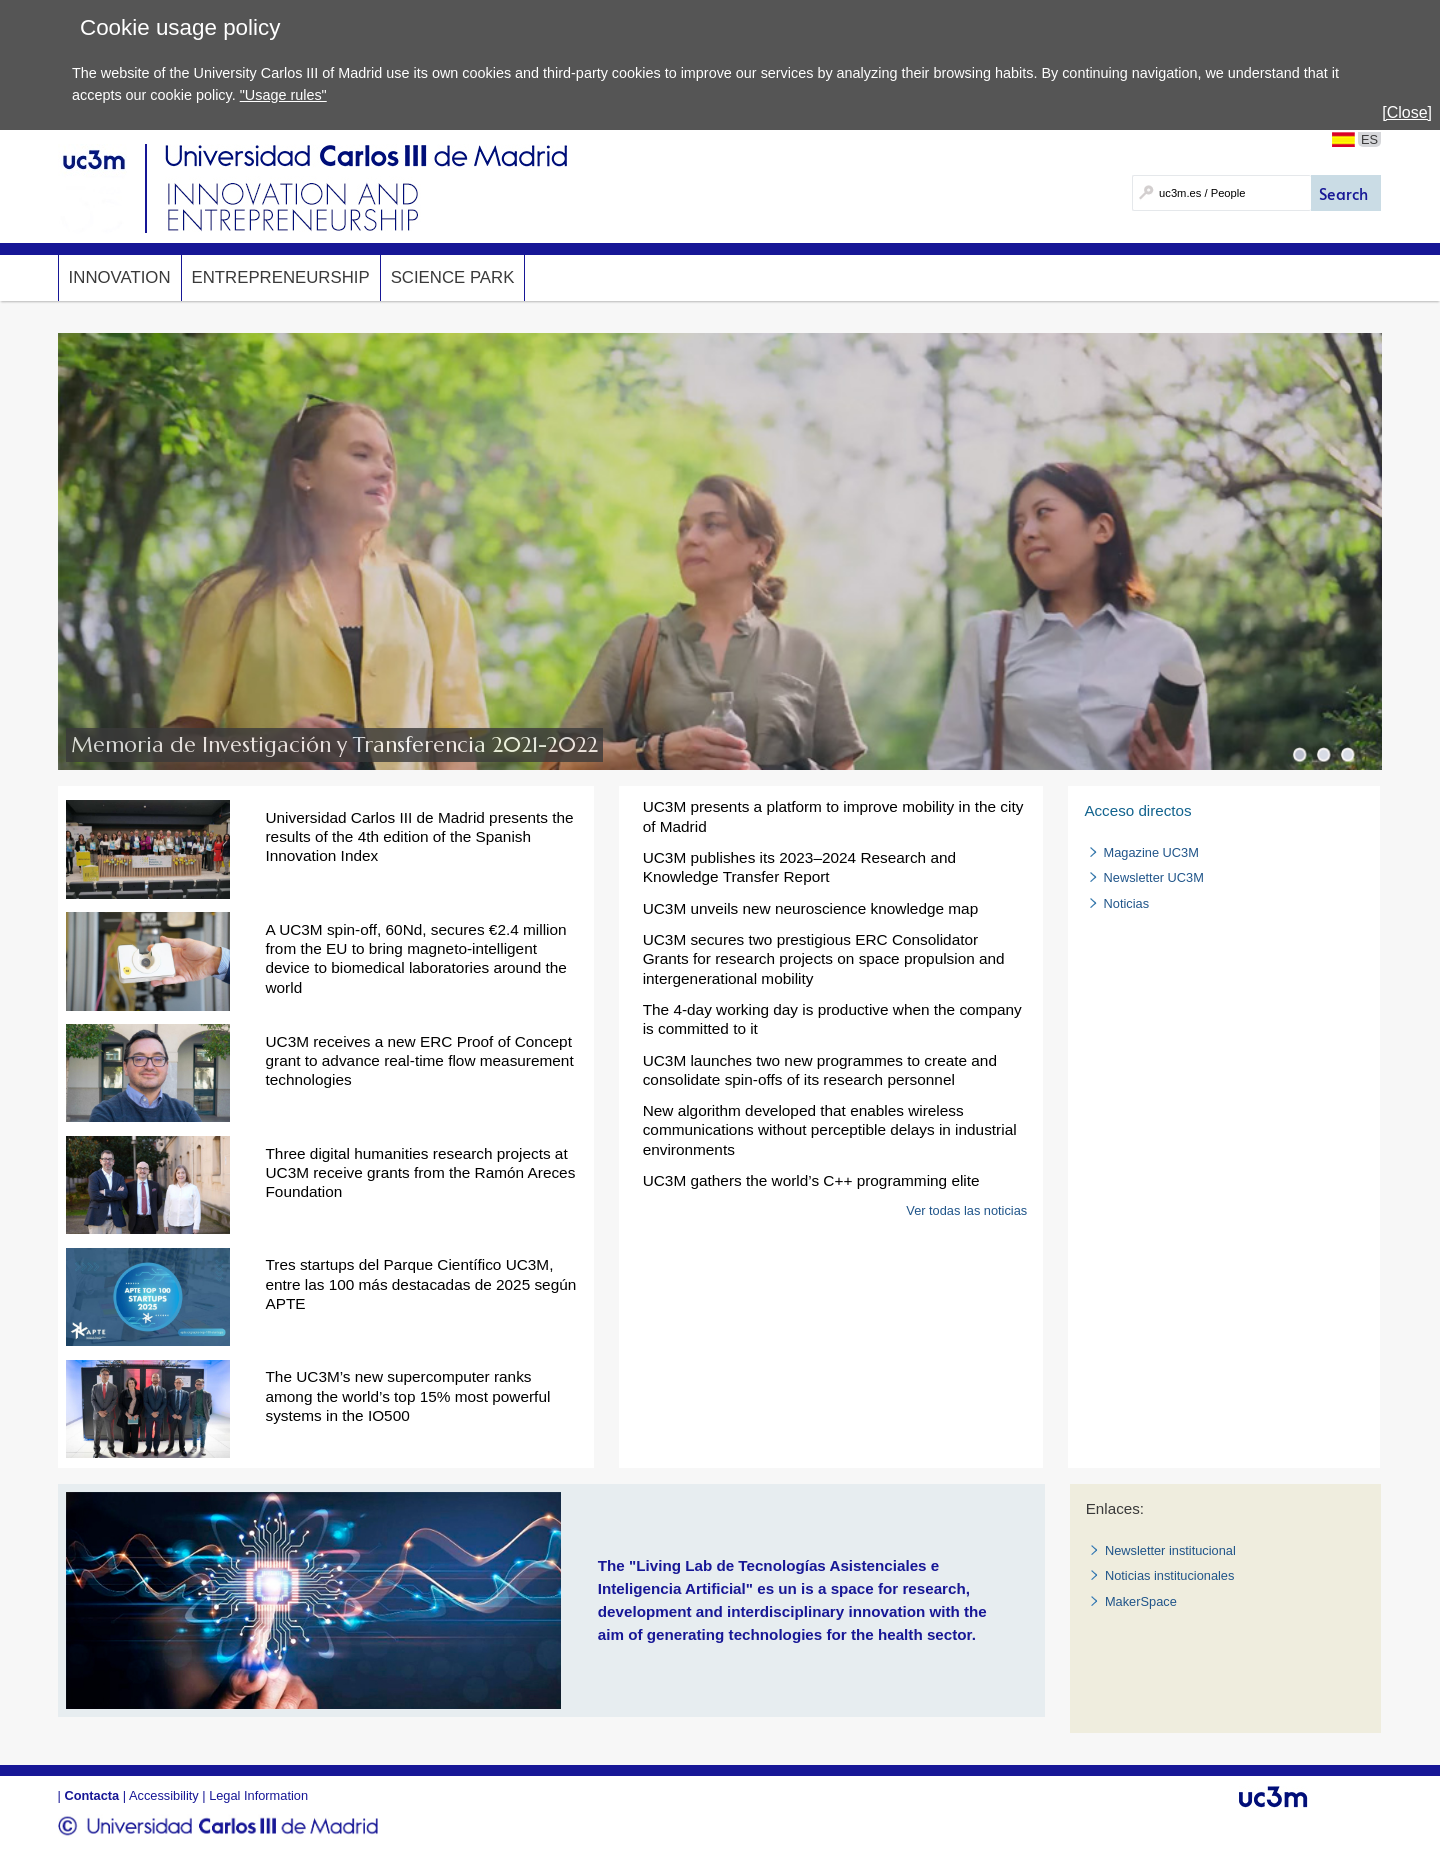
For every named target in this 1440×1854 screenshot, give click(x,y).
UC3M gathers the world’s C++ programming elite (811, 1180)
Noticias (1127, 903)
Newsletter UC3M (1154, 877)
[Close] (1407, 112)
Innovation (120, 277)
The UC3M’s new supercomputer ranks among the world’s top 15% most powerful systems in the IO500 (407, 1395)
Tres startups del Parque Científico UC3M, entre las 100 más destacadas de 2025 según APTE (420, 1283)
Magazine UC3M (1151, 852)
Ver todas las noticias (966, 1210)
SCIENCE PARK (453, 277)
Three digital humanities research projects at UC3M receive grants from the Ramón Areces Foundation (420, 1172)
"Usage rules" (283, 95)
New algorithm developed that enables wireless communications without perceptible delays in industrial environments (830, 1129)
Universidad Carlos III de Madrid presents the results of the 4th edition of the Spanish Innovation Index (419, 836)
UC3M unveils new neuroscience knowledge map (811, 908)
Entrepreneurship (281, 277)
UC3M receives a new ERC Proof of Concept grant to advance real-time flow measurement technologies (419, 1060)
